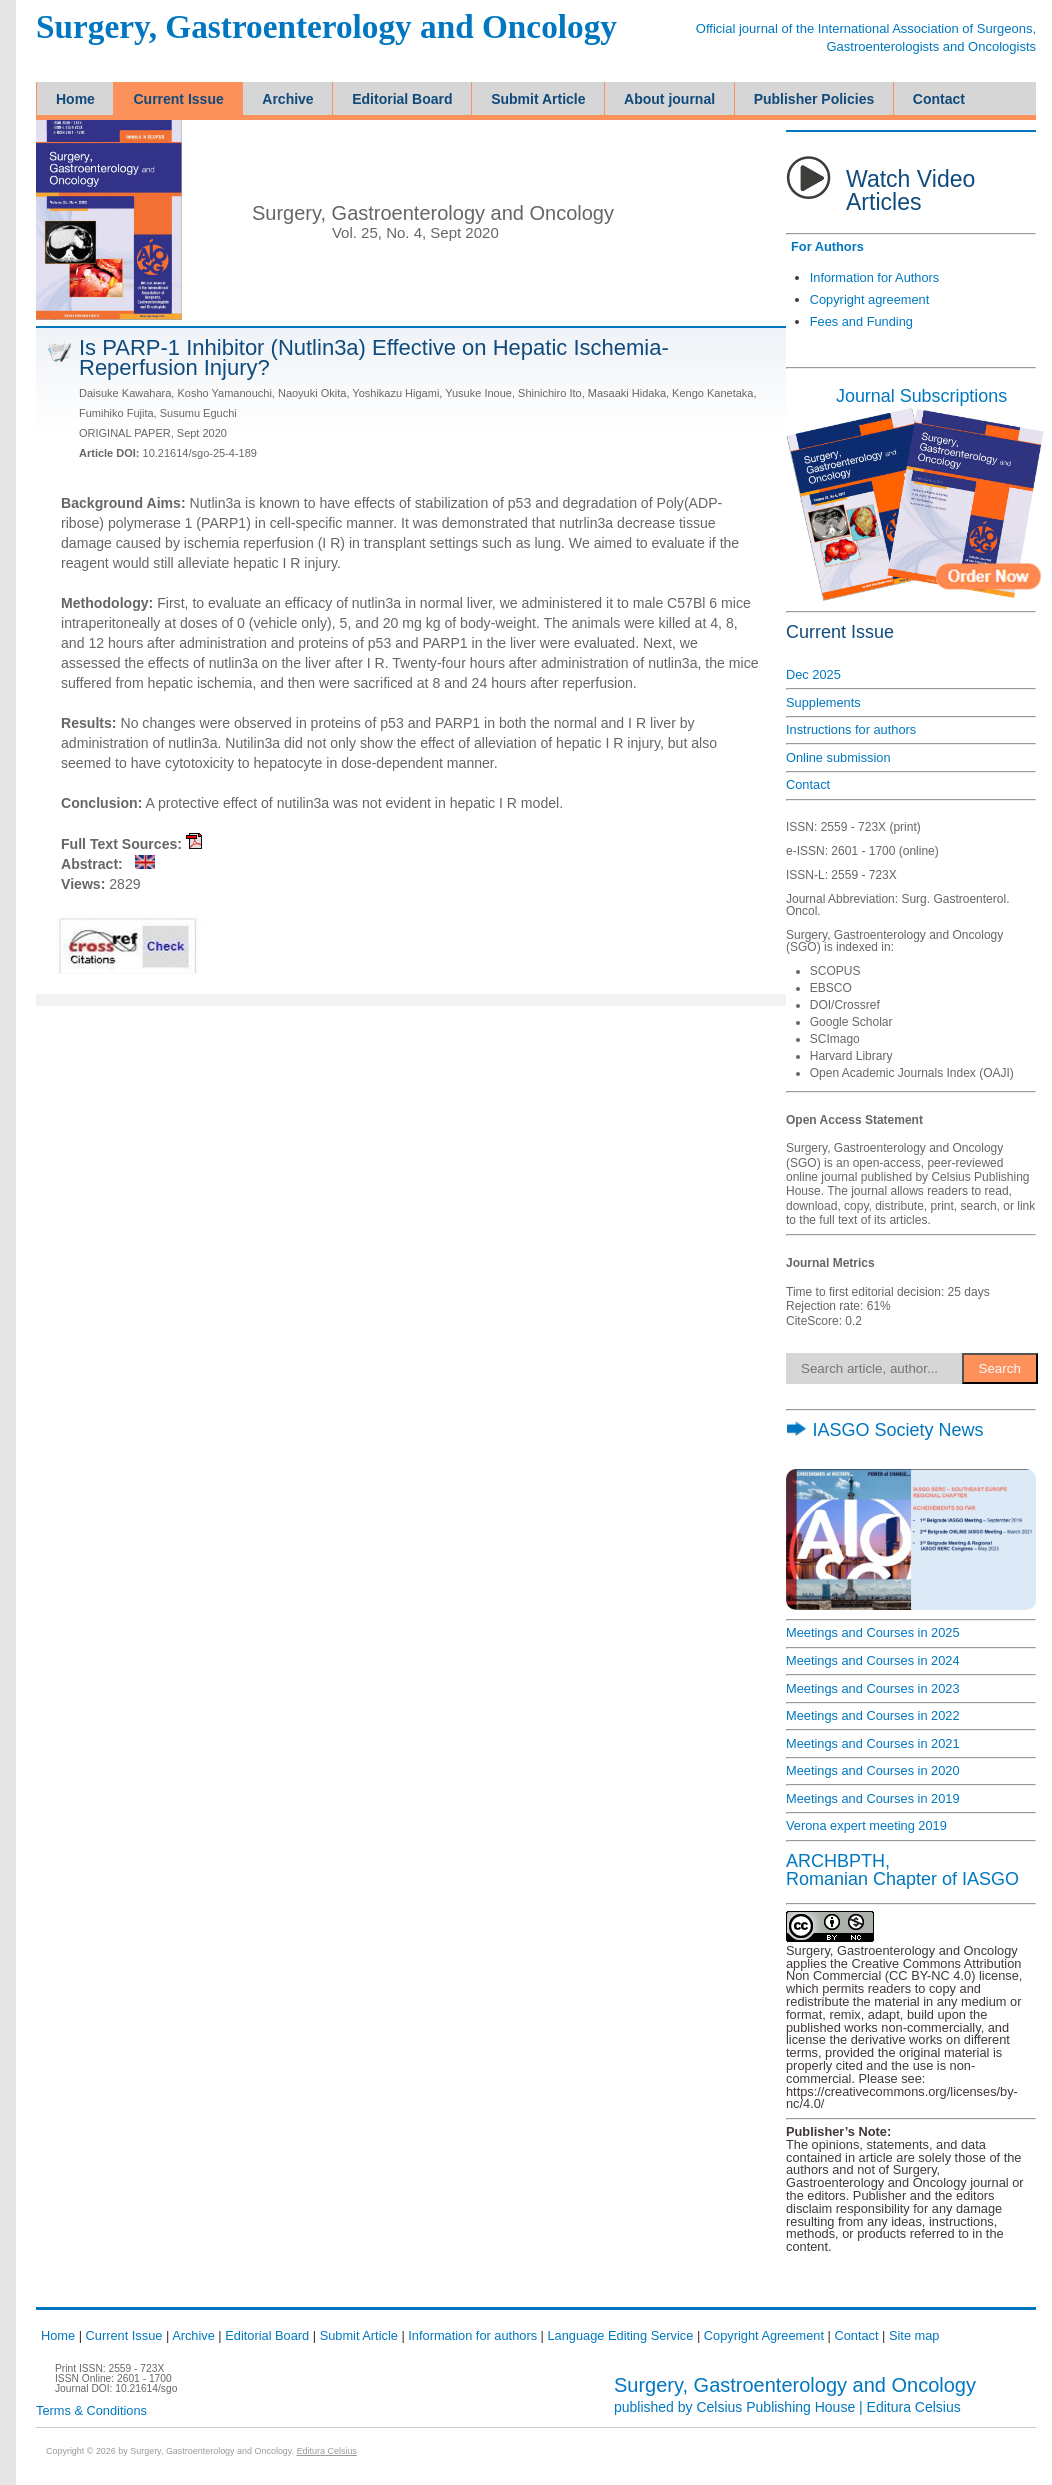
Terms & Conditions (91, 2410)
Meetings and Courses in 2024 (873, 1660)
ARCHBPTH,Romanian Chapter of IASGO (902, 1870)
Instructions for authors (851, 729)
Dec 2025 (813, 674)
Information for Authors (874, 277)
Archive (193, 2335)
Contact (808, 784)
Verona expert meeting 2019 (866, 1825)
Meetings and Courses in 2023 (873, 1688)
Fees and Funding (861, 321)
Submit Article (359, 2335)
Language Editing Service (620, 2335)
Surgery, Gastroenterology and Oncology (326, 27)
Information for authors (472, 2335)
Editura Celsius (914, 2407)
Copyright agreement (870, 299)
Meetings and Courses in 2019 (873, 1798)
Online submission (838, 757)
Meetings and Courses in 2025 (873, 1632)
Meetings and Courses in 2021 (873, 1743)
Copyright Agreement (764, 2335)
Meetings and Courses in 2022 (873, 1715)
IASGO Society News (884, 1430)
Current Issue (124, 2335)
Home (58, 2335)
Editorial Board (267, 2335)
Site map (914, 2335)
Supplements (823, 702)
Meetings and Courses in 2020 (873, 1770)
